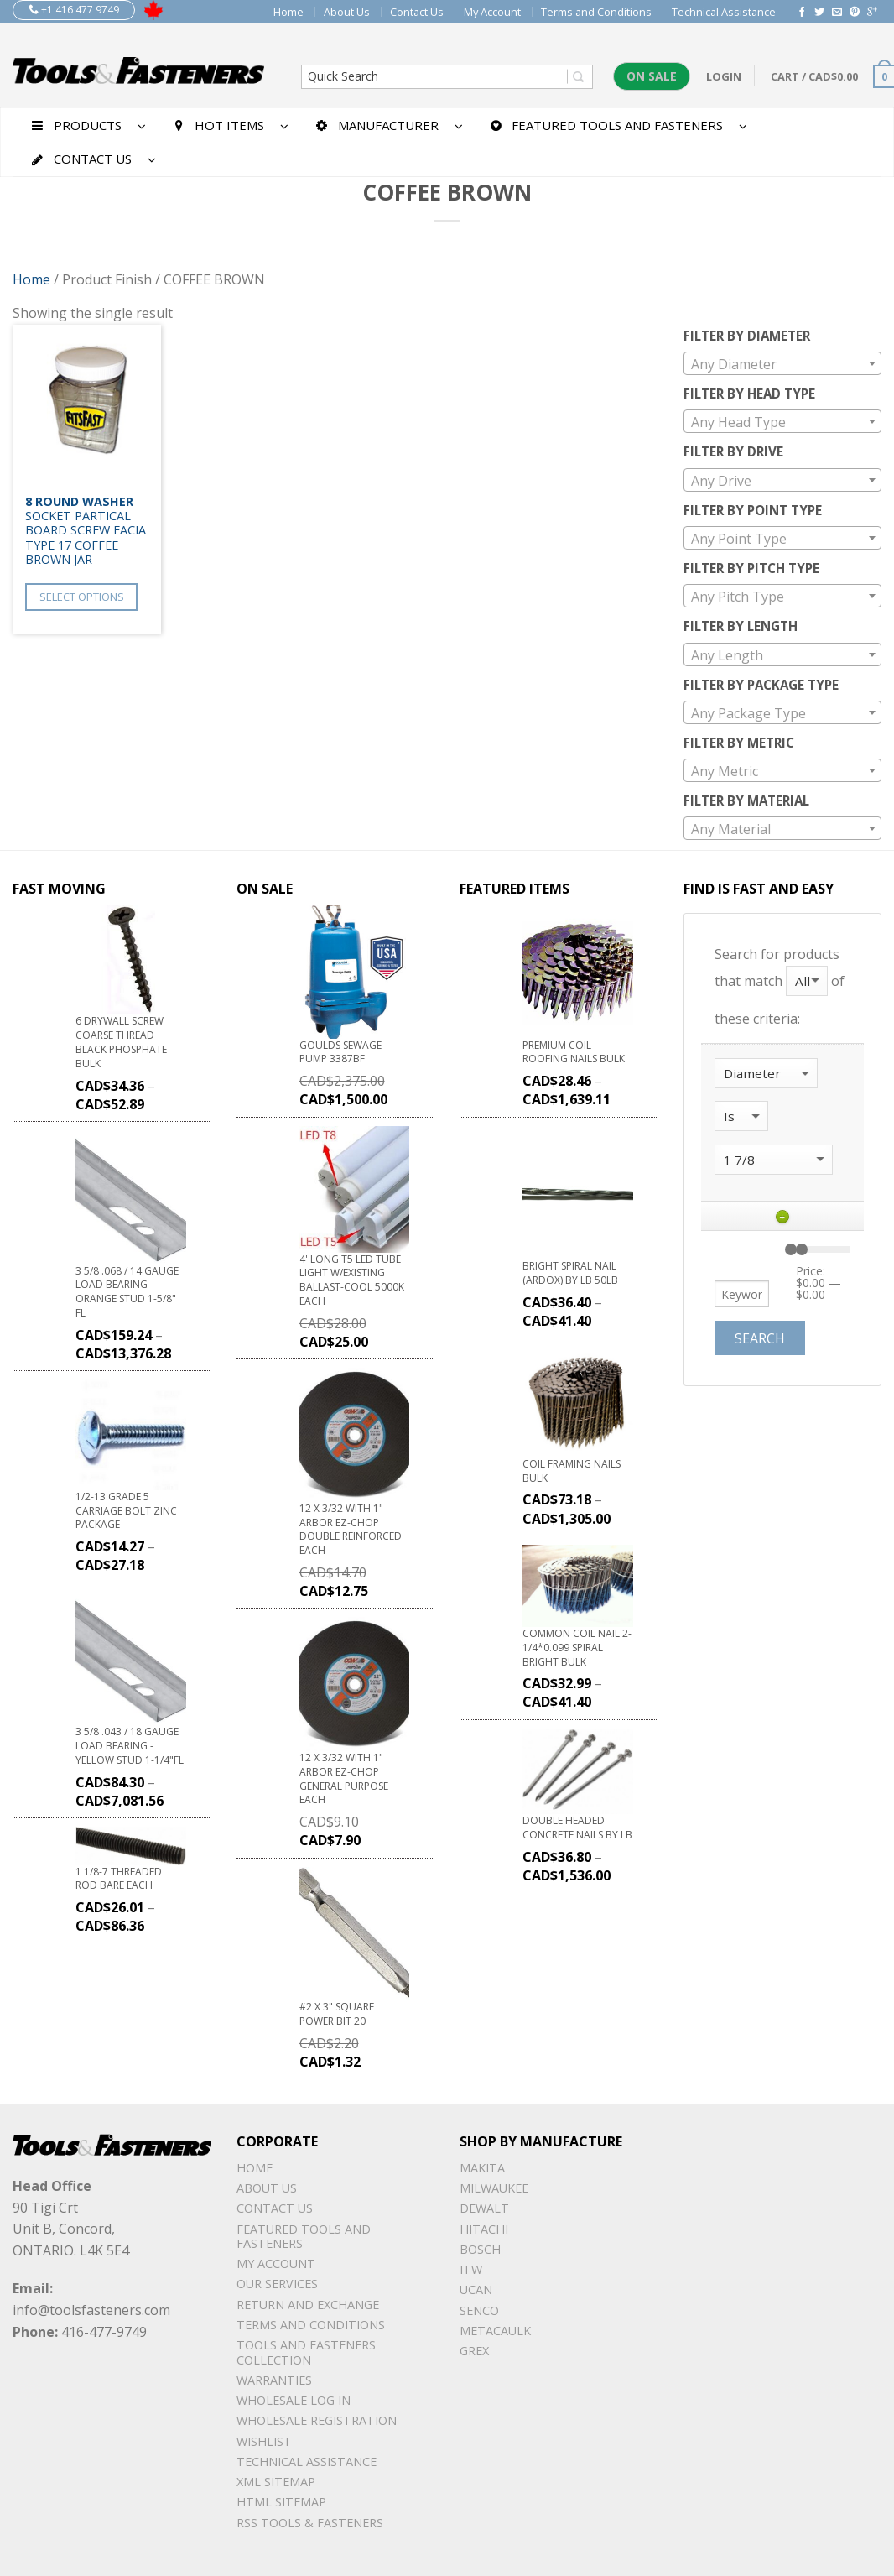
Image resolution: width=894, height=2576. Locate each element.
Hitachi (484, 2229)
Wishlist (264, 2441)
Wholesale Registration (316, 2420)
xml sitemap (275, 2482)
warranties (274, 2380)
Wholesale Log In (293, 2400)
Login (723, 76)
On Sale (651, 76)
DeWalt (484, 2208)
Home (288, 11)
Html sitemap (281, 2502)
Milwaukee (494, 2188)
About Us (347, 11)
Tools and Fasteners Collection (306, 2352)
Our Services (277, 2284)
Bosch (480, 2249)
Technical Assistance (724, 11)
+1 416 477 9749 (74, 10)
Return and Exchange (307, 2305)
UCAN (476, 2289)
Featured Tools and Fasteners (303, 2236)
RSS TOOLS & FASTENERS (309, 2523)
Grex (474, 2351)
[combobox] (782, 363)
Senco (479, 2310)
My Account (492, 11)
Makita (482, 2168)
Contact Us (417, 11)
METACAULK (495, 2331)
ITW (471, 2269)
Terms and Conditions (596, 11)
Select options (81, 596)
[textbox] (782, 364)
